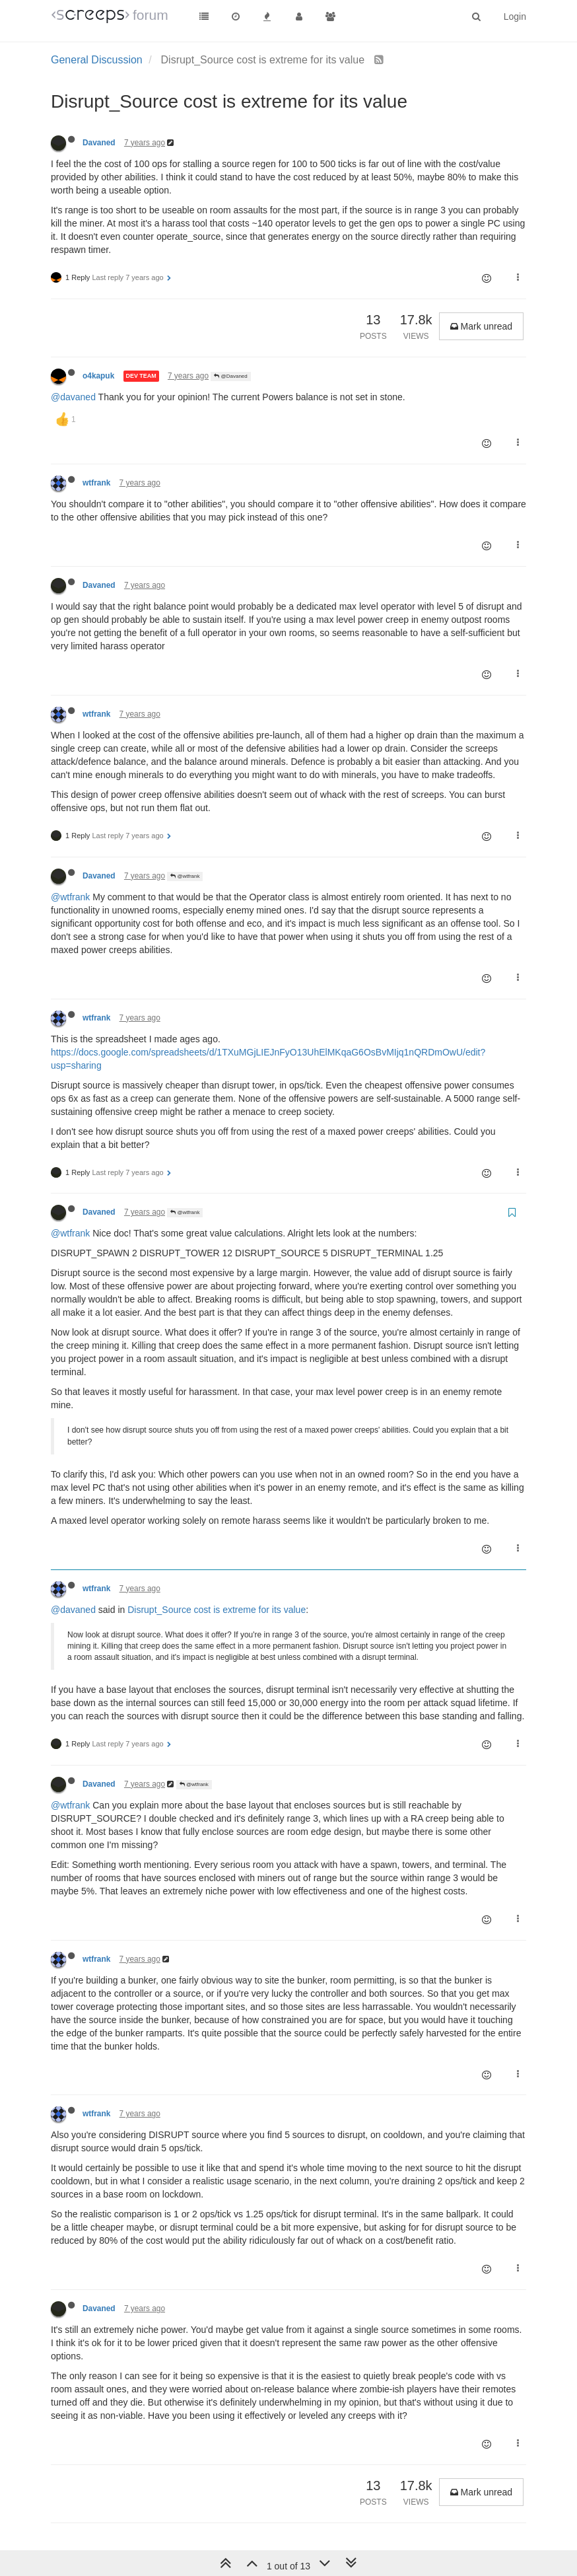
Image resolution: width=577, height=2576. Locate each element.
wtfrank (96, 482)
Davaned (99, 142)
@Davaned (230, 376)
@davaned (73, 397)
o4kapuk (98, 375)
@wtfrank (184, 876)
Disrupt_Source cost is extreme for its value (216, 1609)
